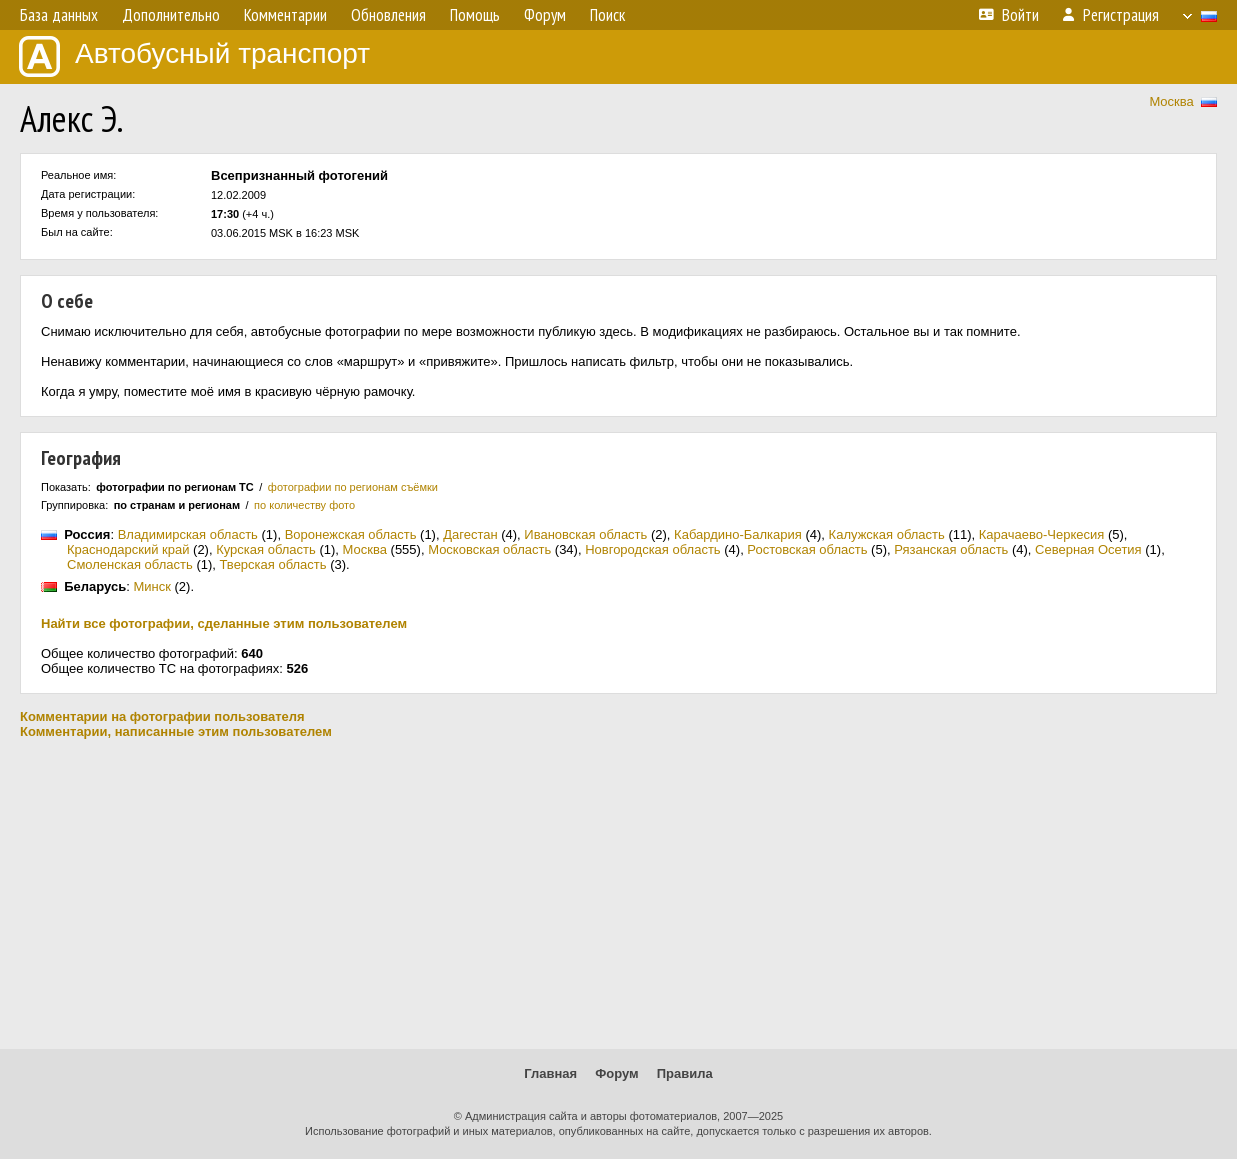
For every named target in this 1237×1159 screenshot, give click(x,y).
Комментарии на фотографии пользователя (162, 716)
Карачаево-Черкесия (1042, 534)
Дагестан (470, 534)
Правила (685, 1073)
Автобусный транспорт (194, 56)
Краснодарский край (128, 549)
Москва (1171, 101)
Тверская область (273, 564)
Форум (616, 1073)
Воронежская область (351, 534)
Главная (550, 1073)
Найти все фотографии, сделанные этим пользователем (224, 623)
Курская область (266, 549)
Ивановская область (585, 534)
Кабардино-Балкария (738, 534)
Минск (151, 586)
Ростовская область (807, 549)
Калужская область (887, 534)
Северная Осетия (1088, 549)
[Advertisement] (619, 894)
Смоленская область (130, 564)
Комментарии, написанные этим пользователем (176, 731)
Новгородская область (652, 549)
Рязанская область (951, 549)
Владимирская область (188, 534)
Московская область (489, 549)
